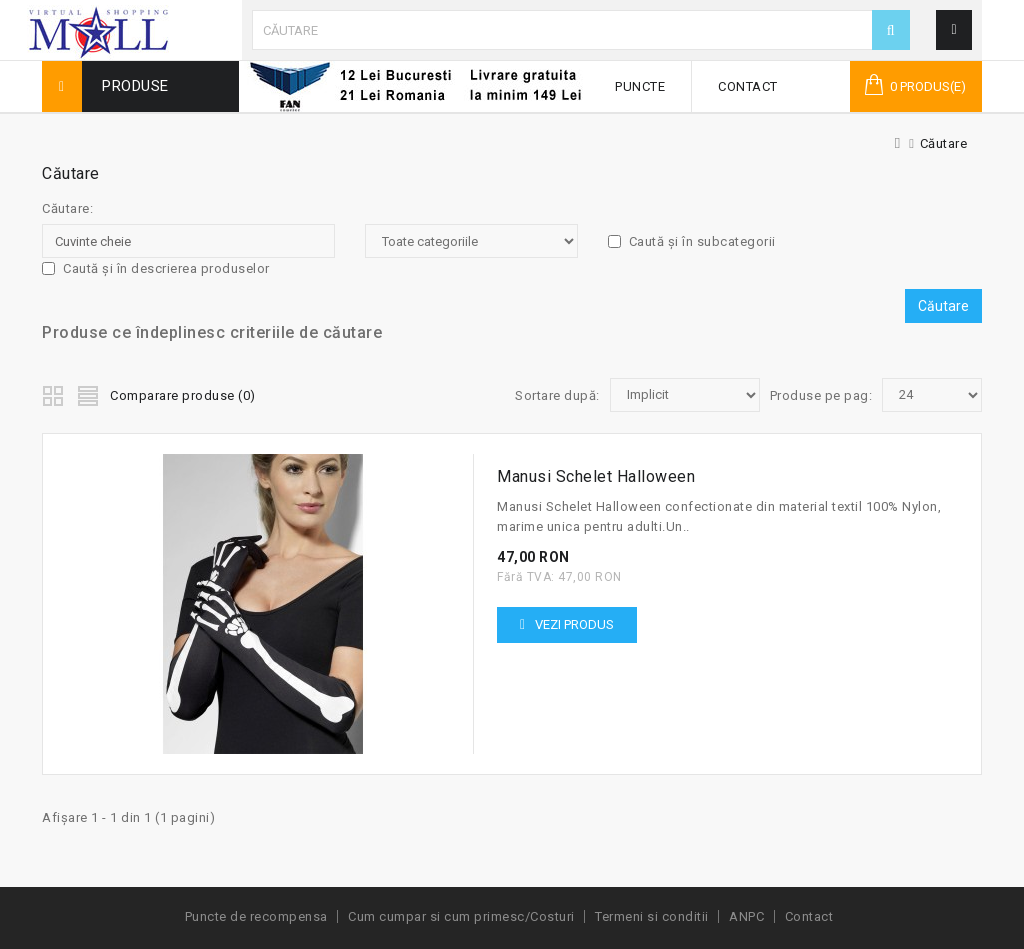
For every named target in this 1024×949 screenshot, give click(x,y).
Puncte (640, 86)
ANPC (746, 916)
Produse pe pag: (821, 395)
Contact (748, 86)
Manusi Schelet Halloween (596, 476)
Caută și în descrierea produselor (156, 268)
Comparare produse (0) (183, 395)
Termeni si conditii (652, 916)
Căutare (944, 143)
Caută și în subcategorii (692, 241)
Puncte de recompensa (256, 916)
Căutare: (67, 208)
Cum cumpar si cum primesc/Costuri (461, 916)
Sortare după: (557, 395)
